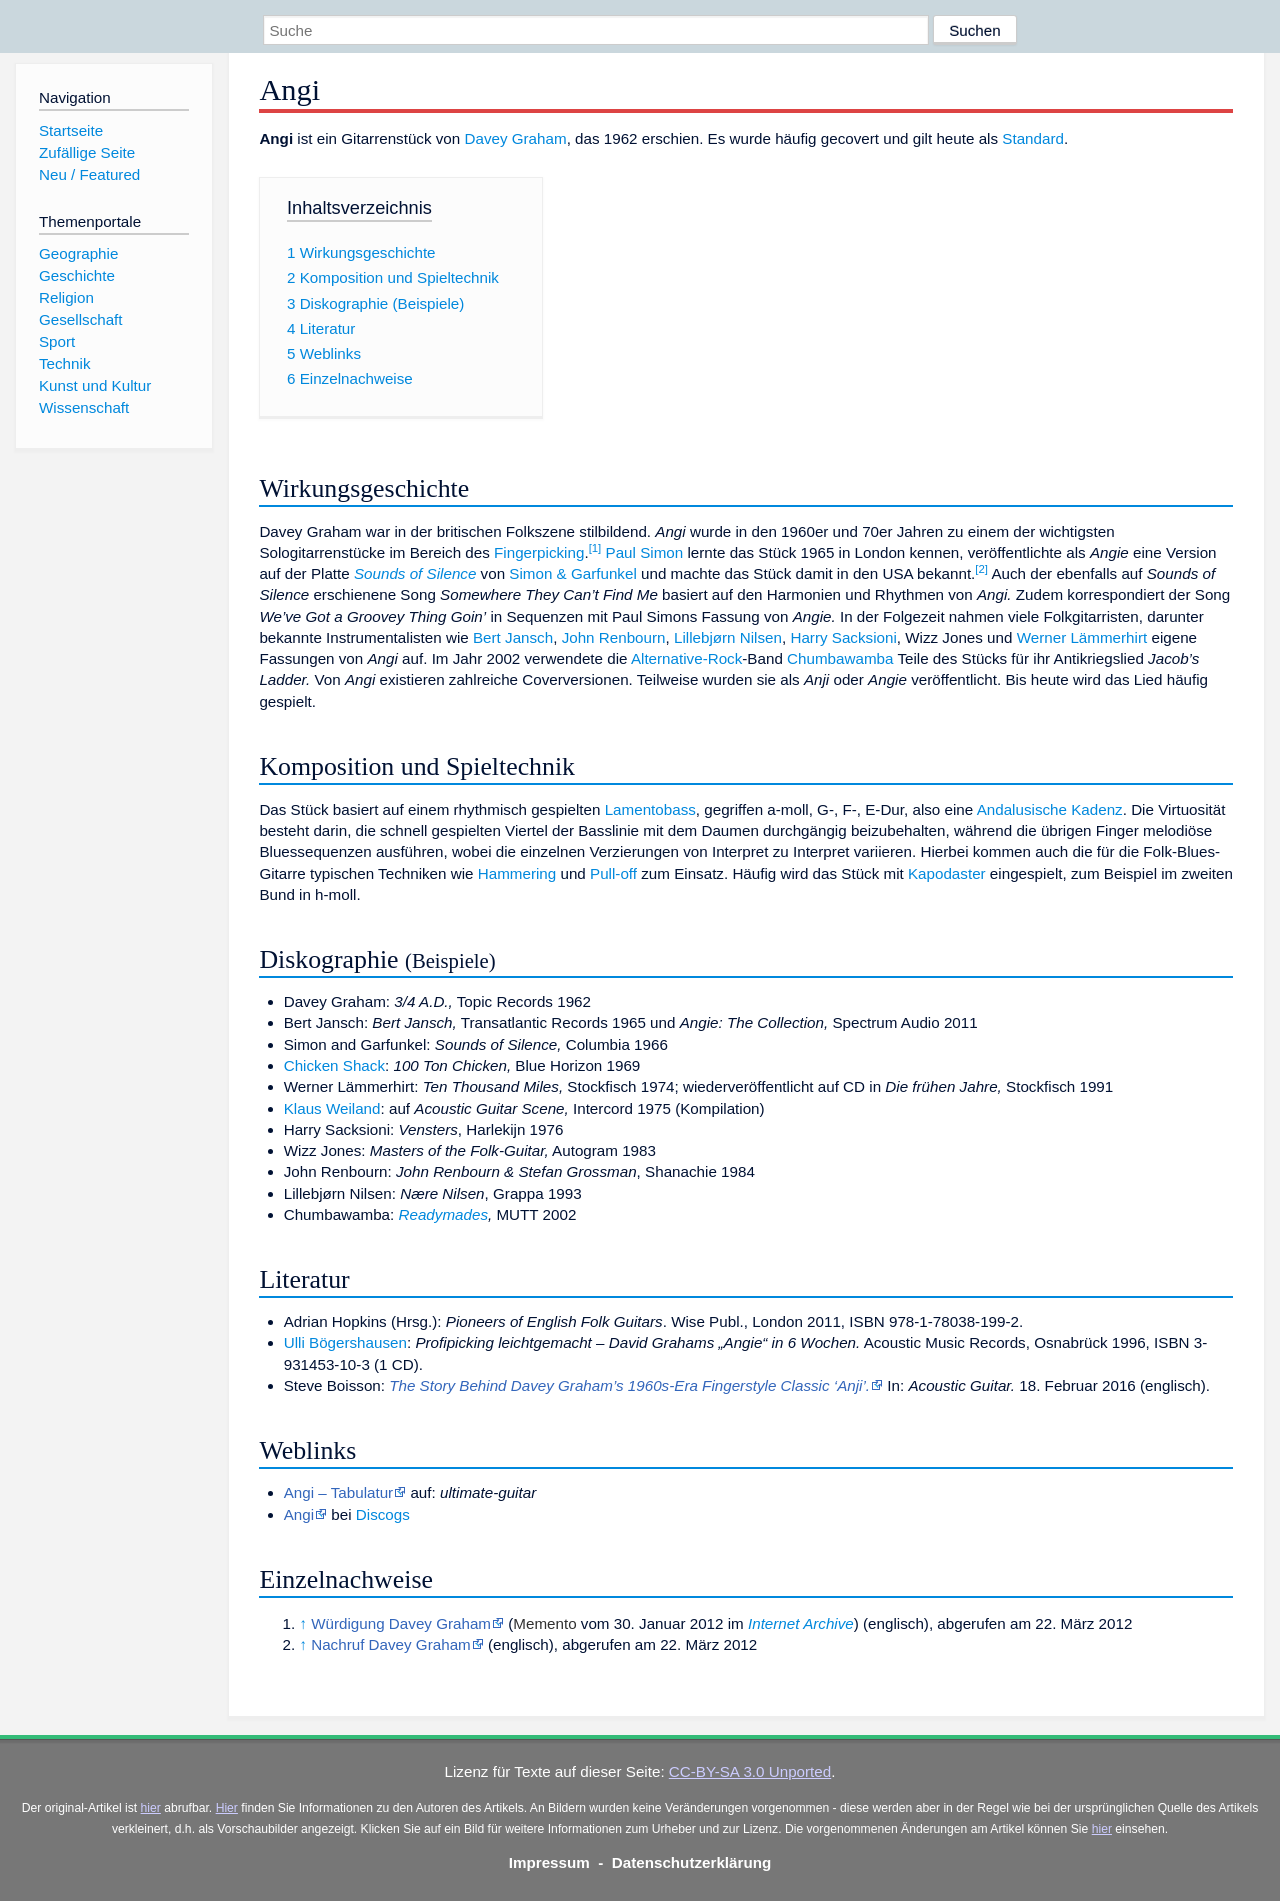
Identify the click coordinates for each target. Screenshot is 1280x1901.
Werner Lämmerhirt (1082, 637)
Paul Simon (645, 552)
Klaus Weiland (332, 1108)
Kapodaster (947, 873)
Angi (299, 1514)
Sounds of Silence (415, 573)
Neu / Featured (89, 174)
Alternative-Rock (686, 658)
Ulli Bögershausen (345, 1342)
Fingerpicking (539, 552)
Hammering (517, 873)
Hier (227, 1808)
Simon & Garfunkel (572, 573)
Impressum (549, 1862)
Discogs (383, 1514)
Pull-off (613, 873)
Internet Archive (801, 1623)
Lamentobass (650, 809)
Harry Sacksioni (843, 637)
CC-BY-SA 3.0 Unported (750, 1771)
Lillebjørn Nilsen (728, 637)
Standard (1033, 138)
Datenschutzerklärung (692, 1862)
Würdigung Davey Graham (401, 1623)
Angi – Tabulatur (339, 1492)
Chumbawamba (840, 658)
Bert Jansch (513, 637)
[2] (981, 569)
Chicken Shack (334, 1065)
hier (151, 1808)
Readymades (444, 1214)
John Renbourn (614, 637)
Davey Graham (515, 138)
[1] (595, 548)
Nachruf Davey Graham (391, 1644)
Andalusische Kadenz (1050, 809)
